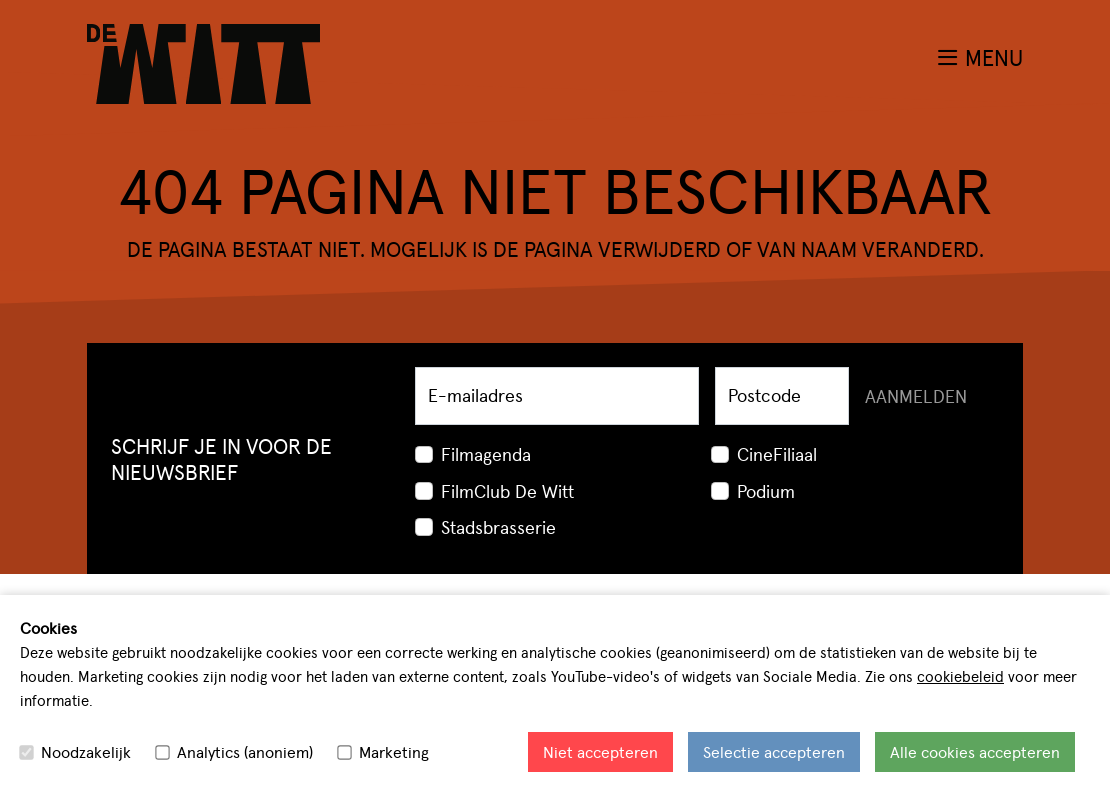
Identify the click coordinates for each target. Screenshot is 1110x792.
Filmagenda (486, 453)
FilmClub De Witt (507, 490)
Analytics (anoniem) (245, 751)
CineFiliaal (777, 453)
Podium (766, 490)
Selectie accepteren (774, 751)
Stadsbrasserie (498, 526)
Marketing (394, 751)
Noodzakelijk (86, 751)
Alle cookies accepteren (975, 751)
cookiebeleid (960, 675)
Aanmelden (916, 395)
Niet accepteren (600, 751)
